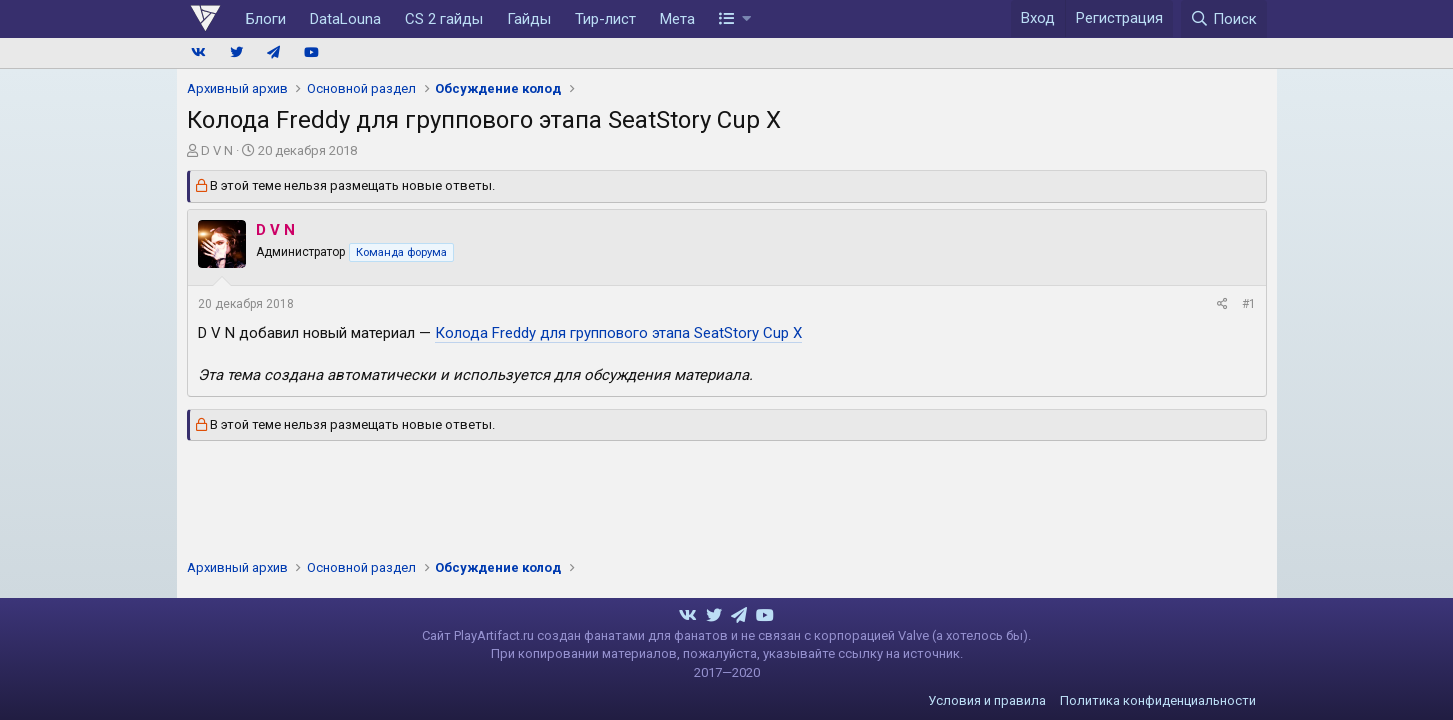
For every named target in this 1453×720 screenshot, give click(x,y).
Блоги (266, 19)
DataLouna (345, 19)
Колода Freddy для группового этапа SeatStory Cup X (618, 333)
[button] (735, 19)
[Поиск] (1224, 19)
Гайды (529, 19)
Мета (677, 19)
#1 (1249, 304)
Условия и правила (987, 700)
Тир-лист (605, 19)
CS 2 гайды (444, 19)
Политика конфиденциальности (1158, 700)
